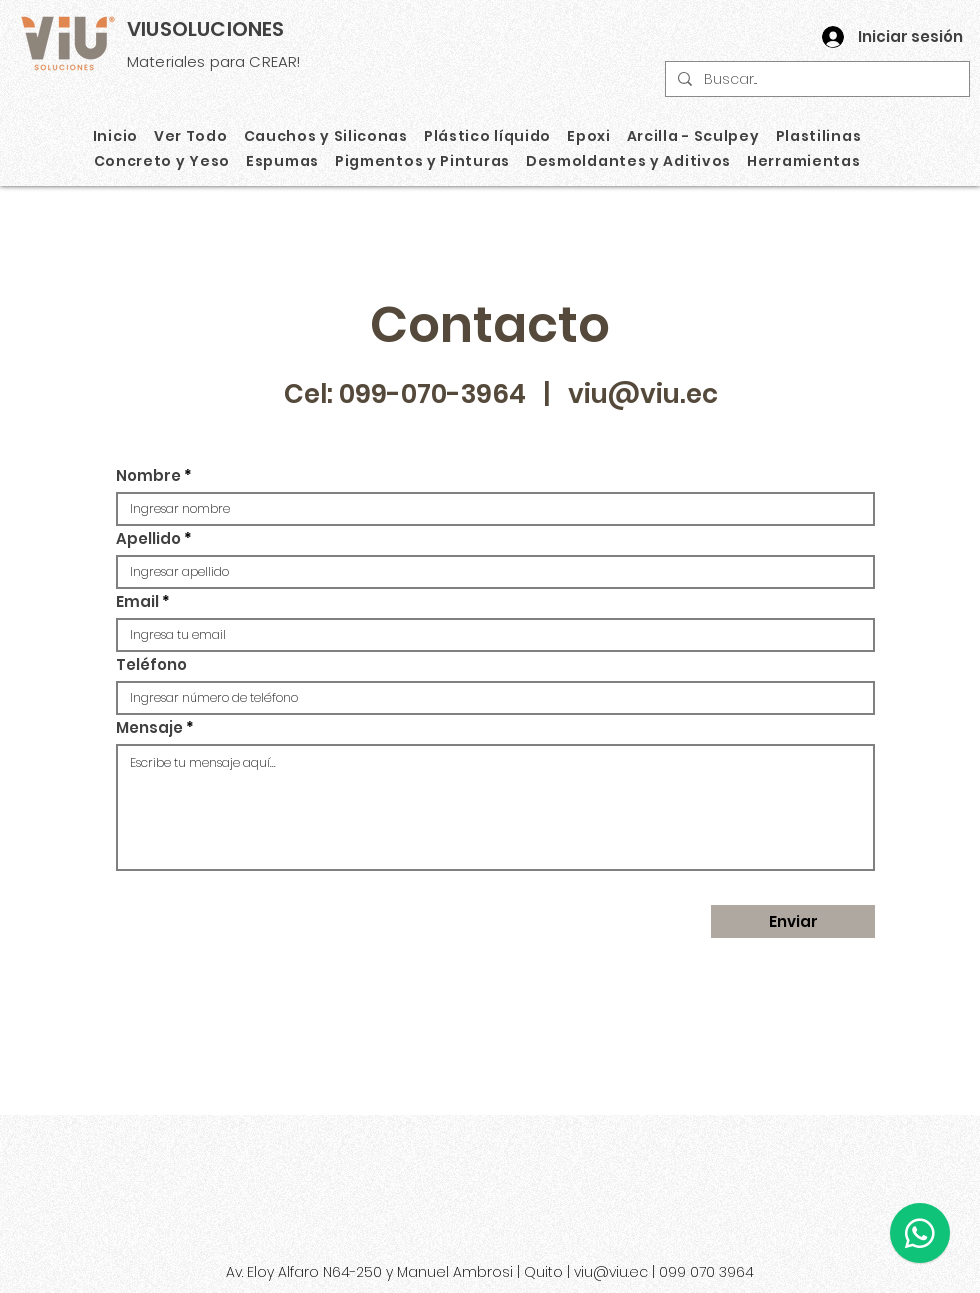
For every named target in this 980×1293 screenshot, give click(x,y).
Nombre (148, 475)
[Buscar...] (815, 80)
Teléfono (151, 664)
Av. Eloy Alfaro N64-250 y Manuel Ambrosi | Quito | (400, 1272)
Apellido (148, 538)
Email (137, 601)
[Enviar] (793, 921)
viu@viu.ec (643, 394)
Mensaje (149, 727)
